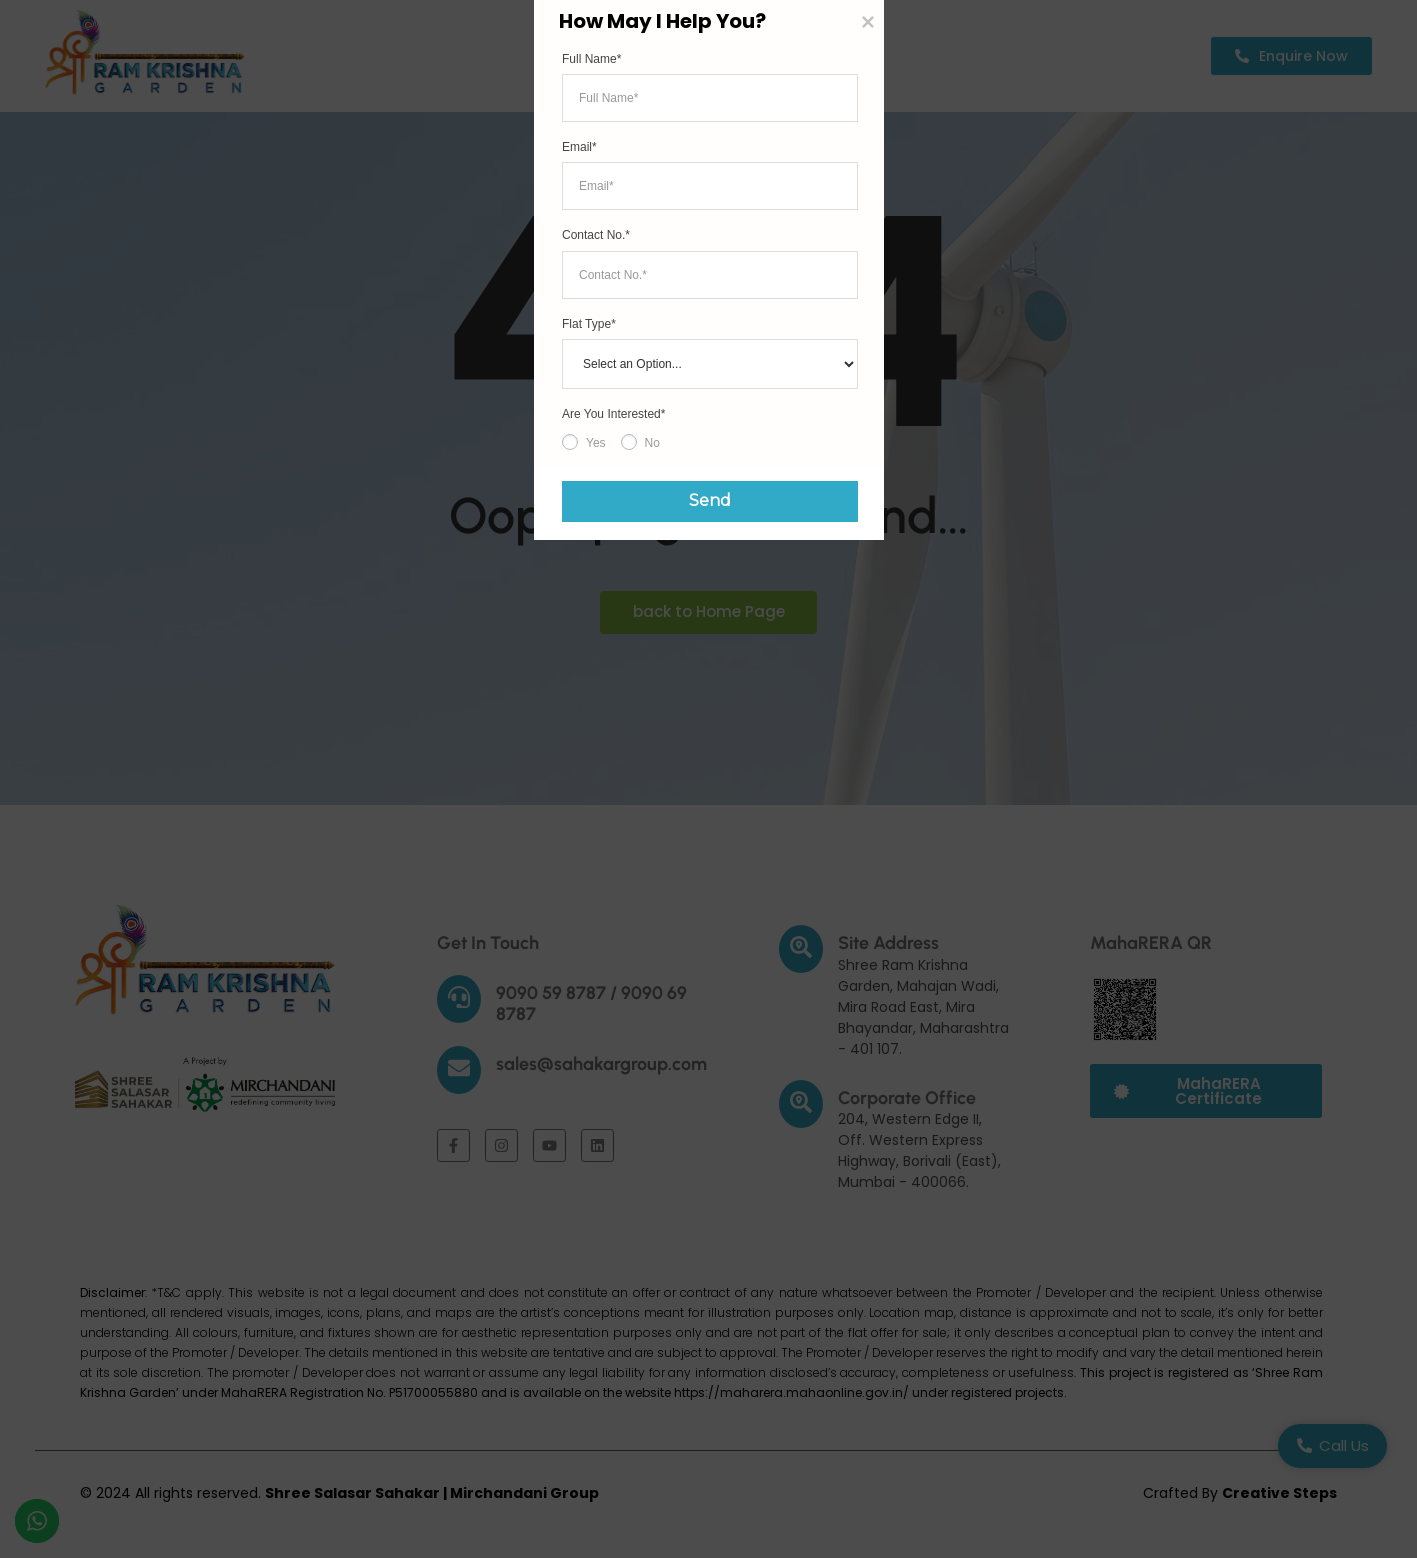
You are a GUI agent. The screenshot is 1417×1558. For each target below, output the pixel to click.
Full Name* (591, 568)
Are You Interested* (613, 923)
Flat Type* (589, 833)
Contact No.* (596, 744)
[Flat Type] (710, 873)
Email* (579, 656)
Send (697, 1006)
